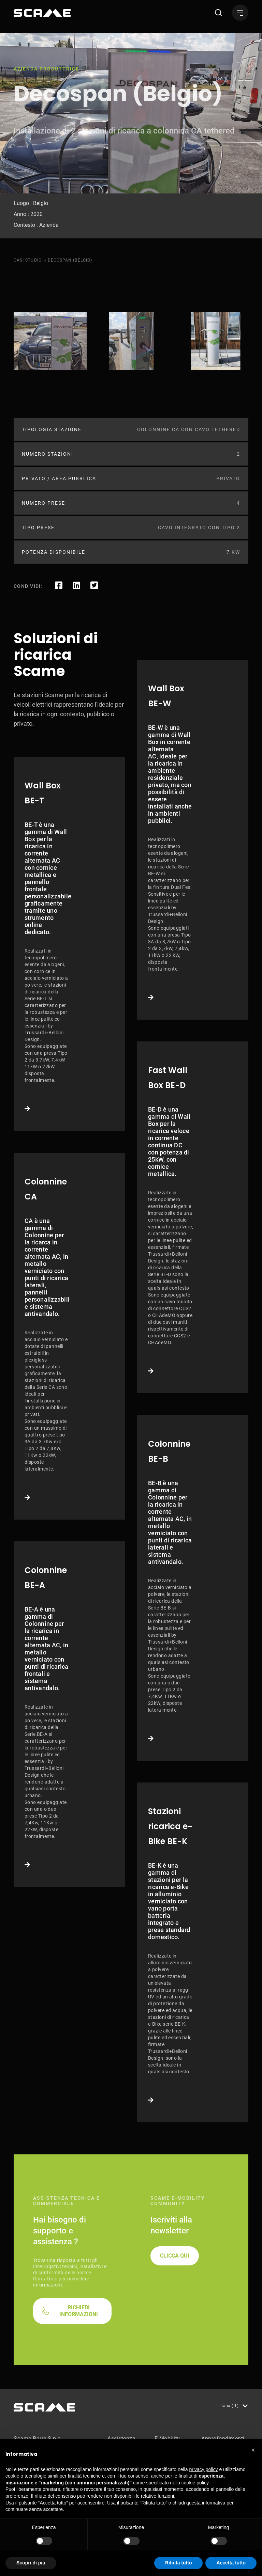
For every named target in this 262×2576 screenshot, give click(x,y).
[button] (253, 2450)
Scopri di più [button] (30, 2562)
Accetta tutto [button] (231, 2562)
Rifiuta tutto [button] (178, 2562)
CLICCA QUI (174, 2255)
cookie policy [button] (194, 2482)
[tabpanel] (50, 341)
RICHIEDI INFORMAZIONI (78, 2311)
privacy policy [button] (203, 2469)
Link (69, 944)
